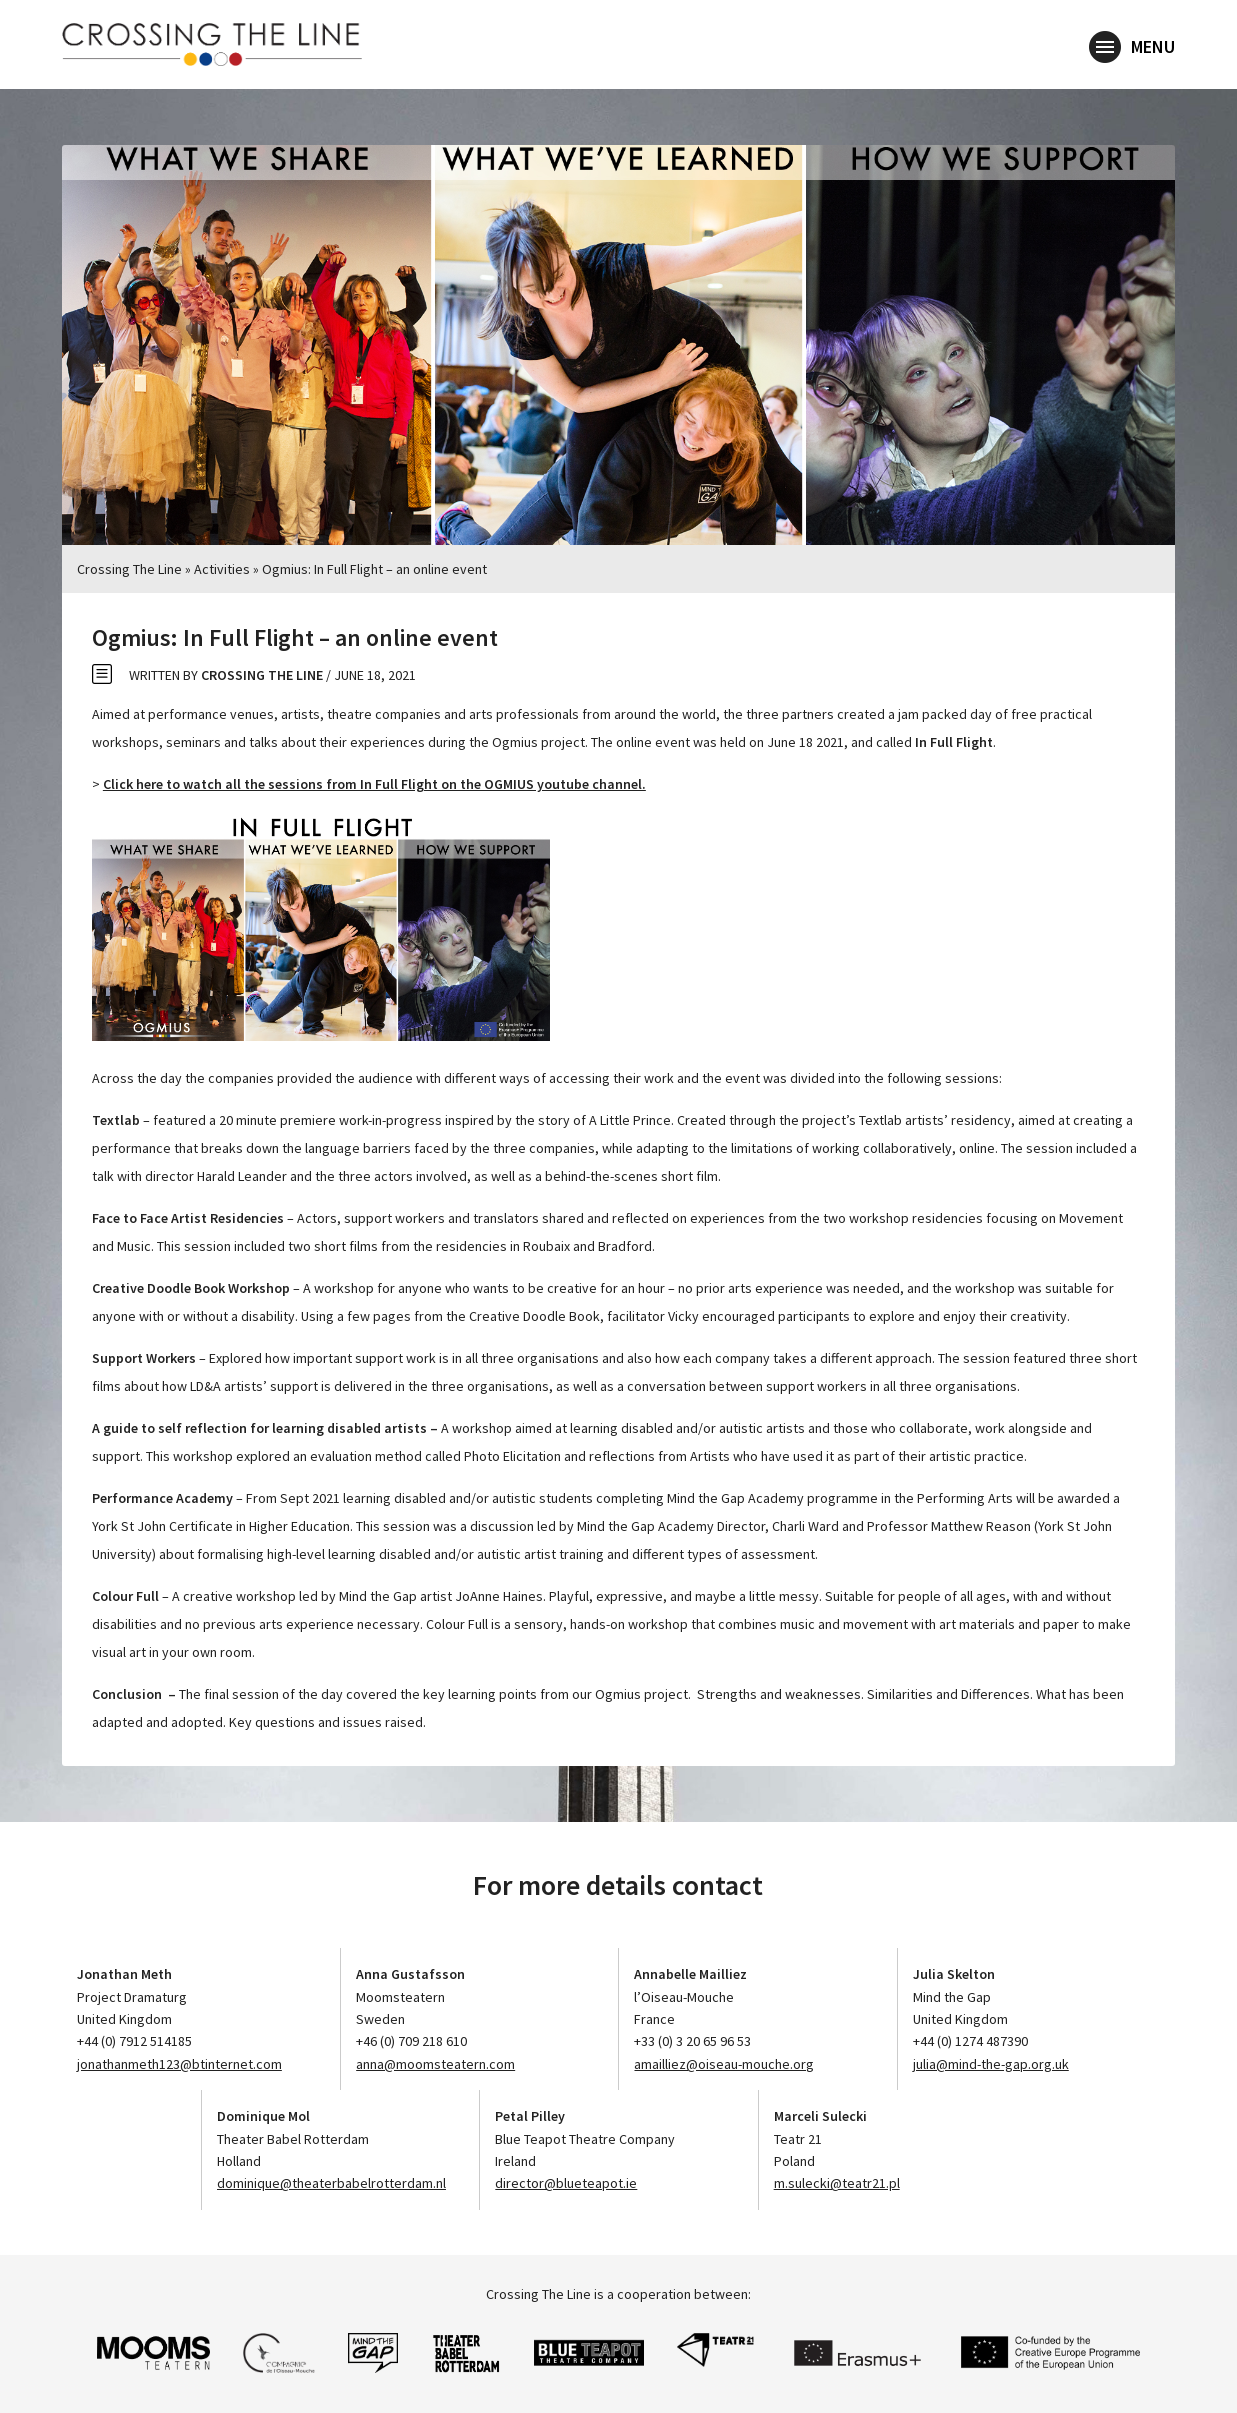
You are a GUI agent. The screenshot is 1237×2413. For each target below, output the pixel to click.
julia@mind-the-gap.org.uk (991, 2064)
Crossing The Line (129, 569)
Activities (222, 569)
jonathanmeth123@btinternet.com (179, 2064)
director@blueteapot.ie (566, 2183)
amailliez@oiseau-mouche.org (724, 2064)
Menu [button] (1132, 48)
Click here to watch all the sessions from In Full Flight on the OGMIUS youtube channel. (374, 784)
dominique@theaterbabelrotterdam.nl (331, 2183)
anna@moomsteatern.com (435, 2064)
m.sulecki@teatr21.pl (837, 2183)
